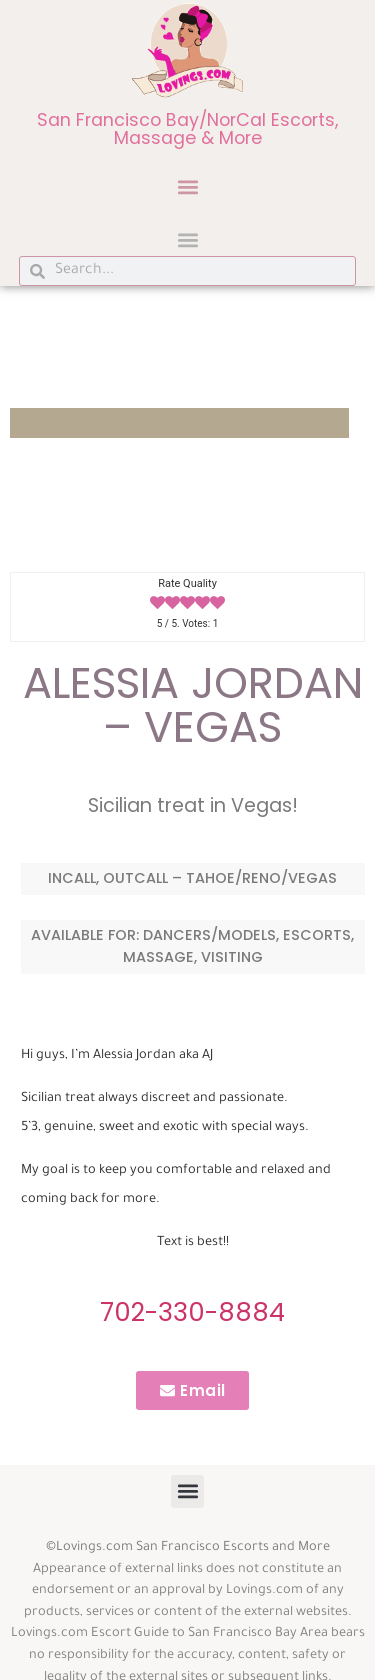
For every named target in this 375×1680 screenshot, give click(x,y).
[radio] (157, 604)
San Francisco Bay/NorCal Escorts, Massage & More (187, 129)
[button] (187, 186)
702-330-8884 (192, 1312)
